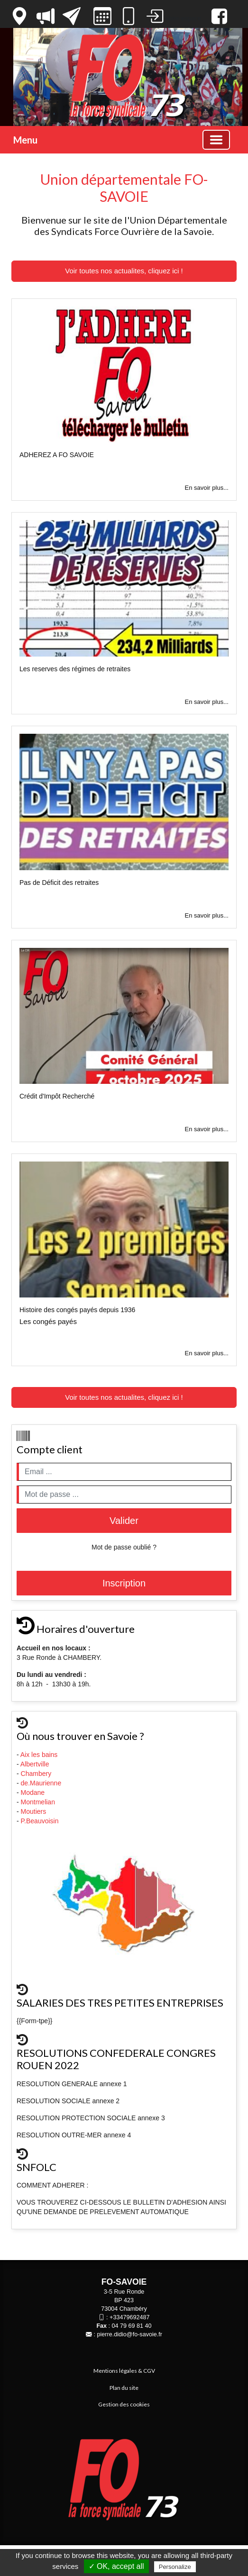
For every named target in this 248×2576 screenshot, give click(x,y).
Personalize (175, 2566)
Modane (33, 1792)
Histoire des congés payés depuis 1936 (77, 1310)
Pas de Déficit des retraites (59, 882)
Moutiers (34, 1811)
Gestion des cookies (124, 2404)
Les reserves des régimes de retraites (74, 669)
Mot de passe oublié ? (124, 1547)
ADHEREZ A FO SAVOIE (56, 455)
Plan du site (124, 2387)
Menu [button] (25, 139)
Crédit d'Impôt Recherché (56, 1096)
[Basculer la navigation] (216, 140)
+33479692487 (129, 2317)
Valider (124, 1520)
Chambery (36, 1773)
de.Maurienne (42, 1783)
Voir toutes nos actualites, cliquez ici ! (124, 271)
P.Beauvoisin (41, 1821)
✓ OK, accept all (116, 2566)
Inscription (124, 1583)
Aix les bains (39, 1754)
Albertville (35, 1764)
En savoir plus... (207, 487)
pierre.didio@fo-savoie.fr (129, 2334)
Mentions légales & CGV (124, 2370)
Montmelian (39, 1802)
